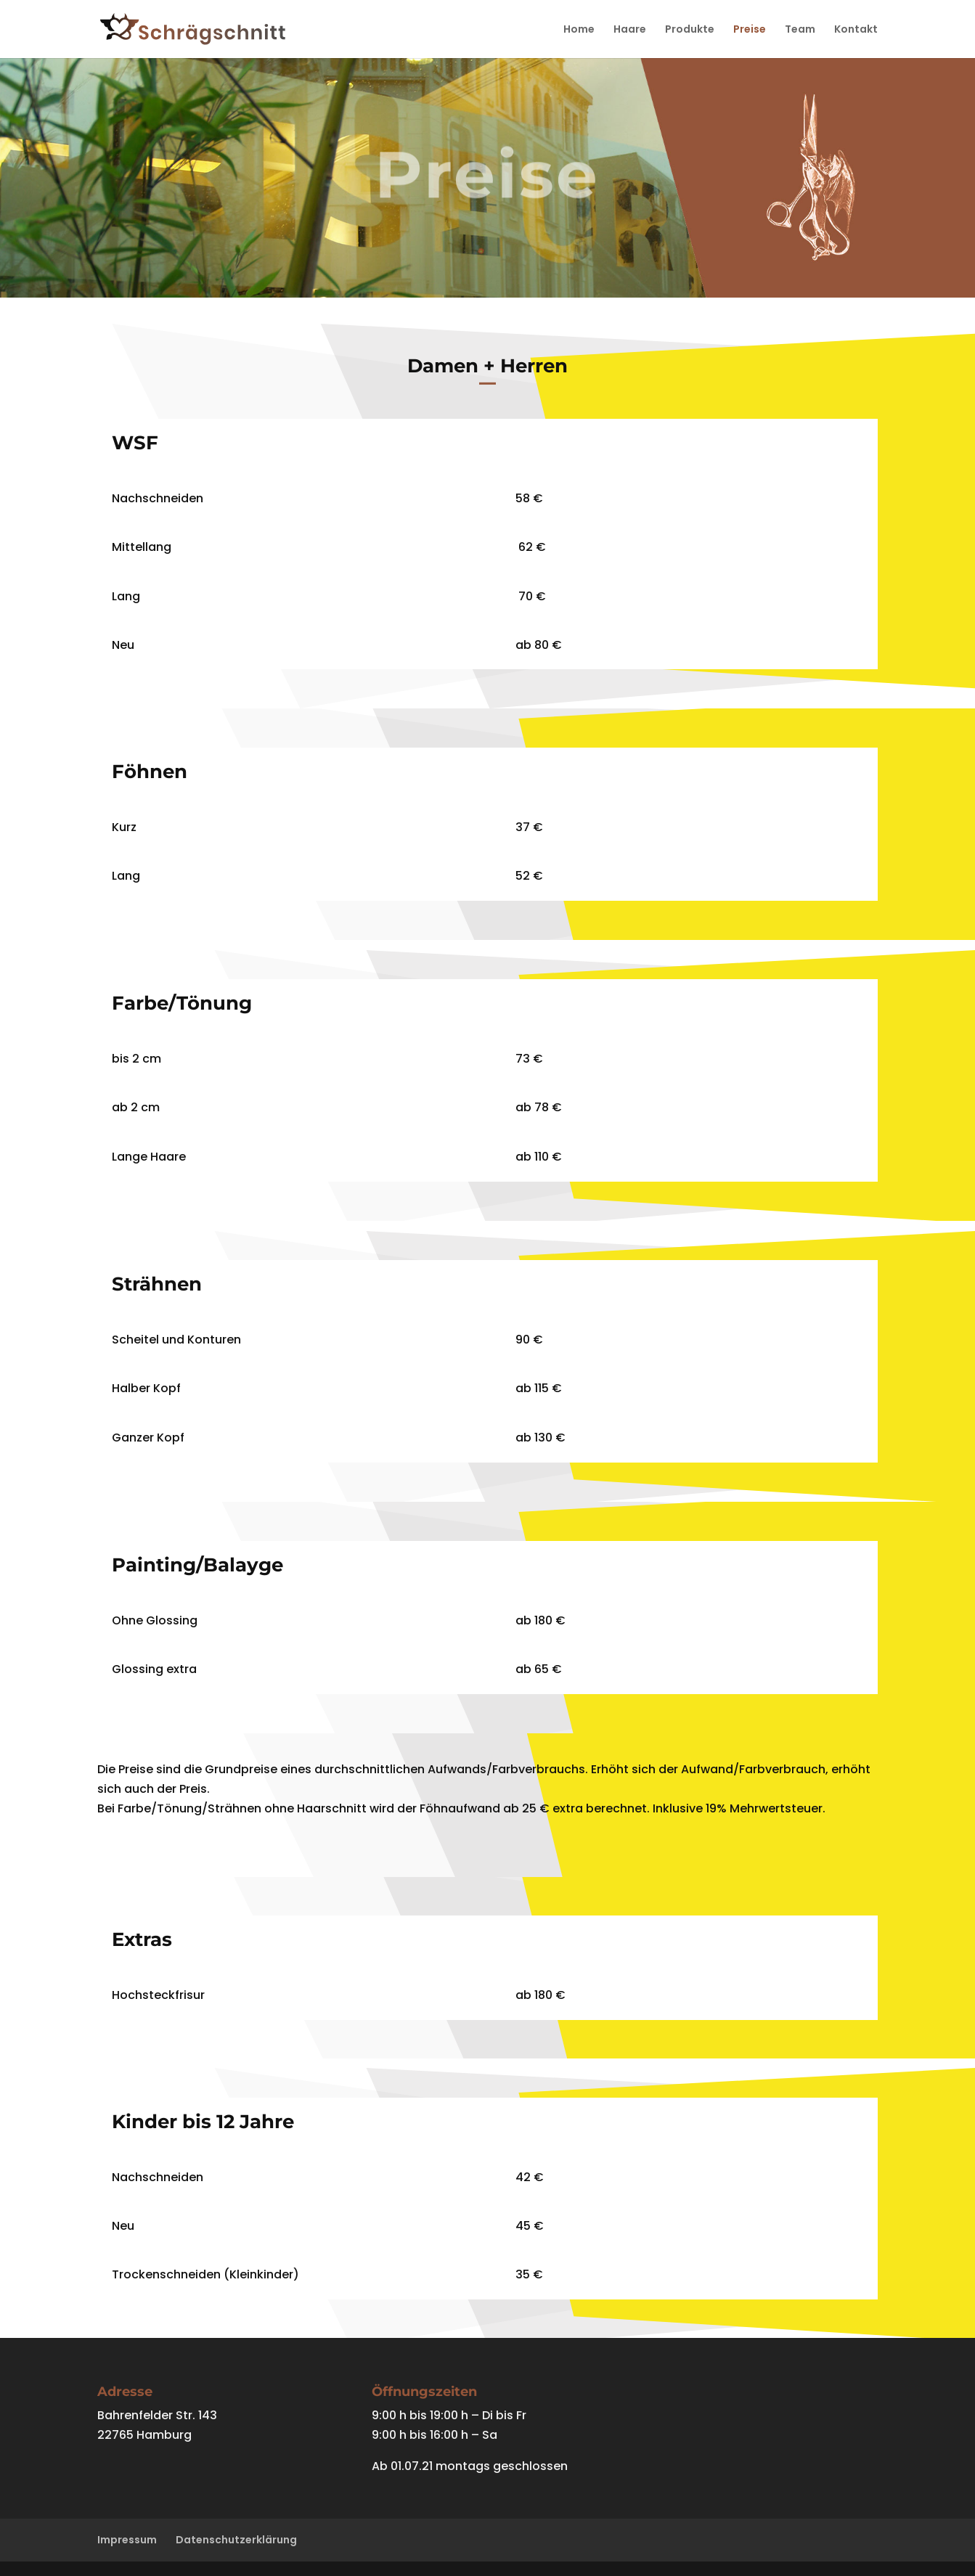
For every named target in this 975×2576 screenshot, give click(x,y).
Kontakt (856, 30)
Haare (629, 30)
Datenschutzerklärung (236, 2539)
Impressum (127, 2539)
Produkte (689, 30)
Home (579, 30)
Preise (749, 30)
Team (800, 30)
